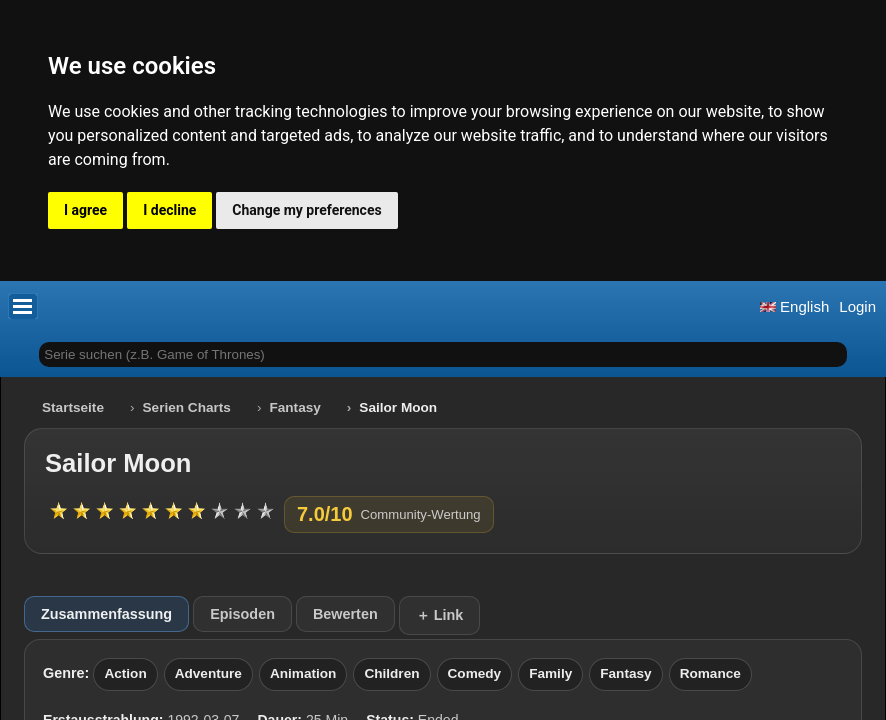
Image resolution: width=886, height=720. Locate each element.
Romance (710, 673)
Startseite (73, 407)
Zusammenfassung (106, 614)
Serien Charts (187, 407)
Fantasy (294, 407)
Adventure (208, 673)
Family (550, 673)
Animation (303, 673)
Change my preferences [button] (306, 210)
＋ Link (440, 615)
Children (391, 673)
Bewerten (345, 614)
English (794, 306)
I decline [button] (169, 210)
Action (125, 673)
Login (857, 306)
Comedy (475, 673)
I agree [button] (85, 210)
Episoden (242, 614)
